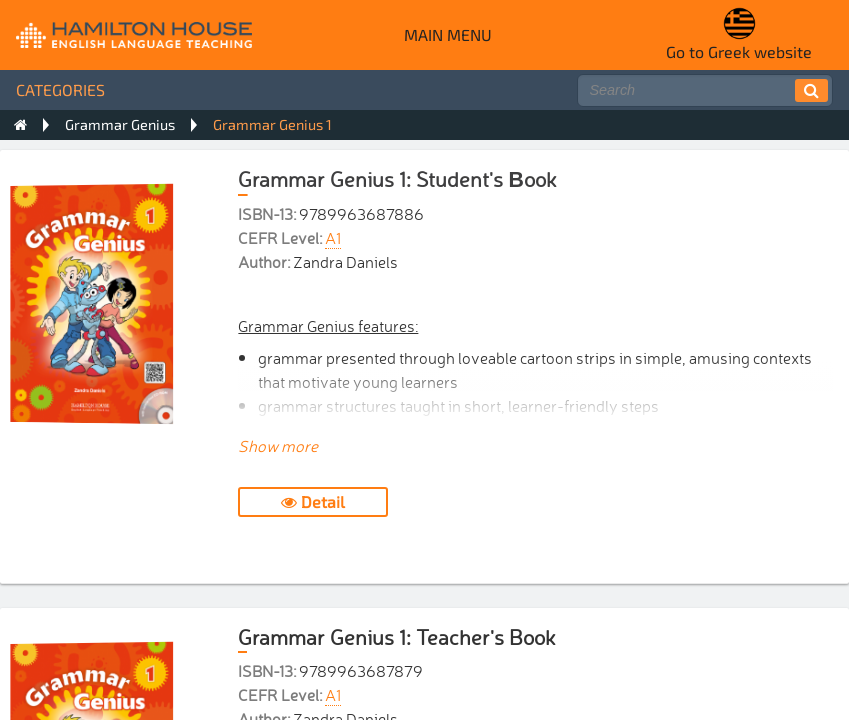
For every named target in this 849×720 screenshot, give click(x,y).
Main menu (448, 34)
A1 (333, 237)
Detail (313, 501)
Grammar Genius (120, 124)
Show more (278, 445)
